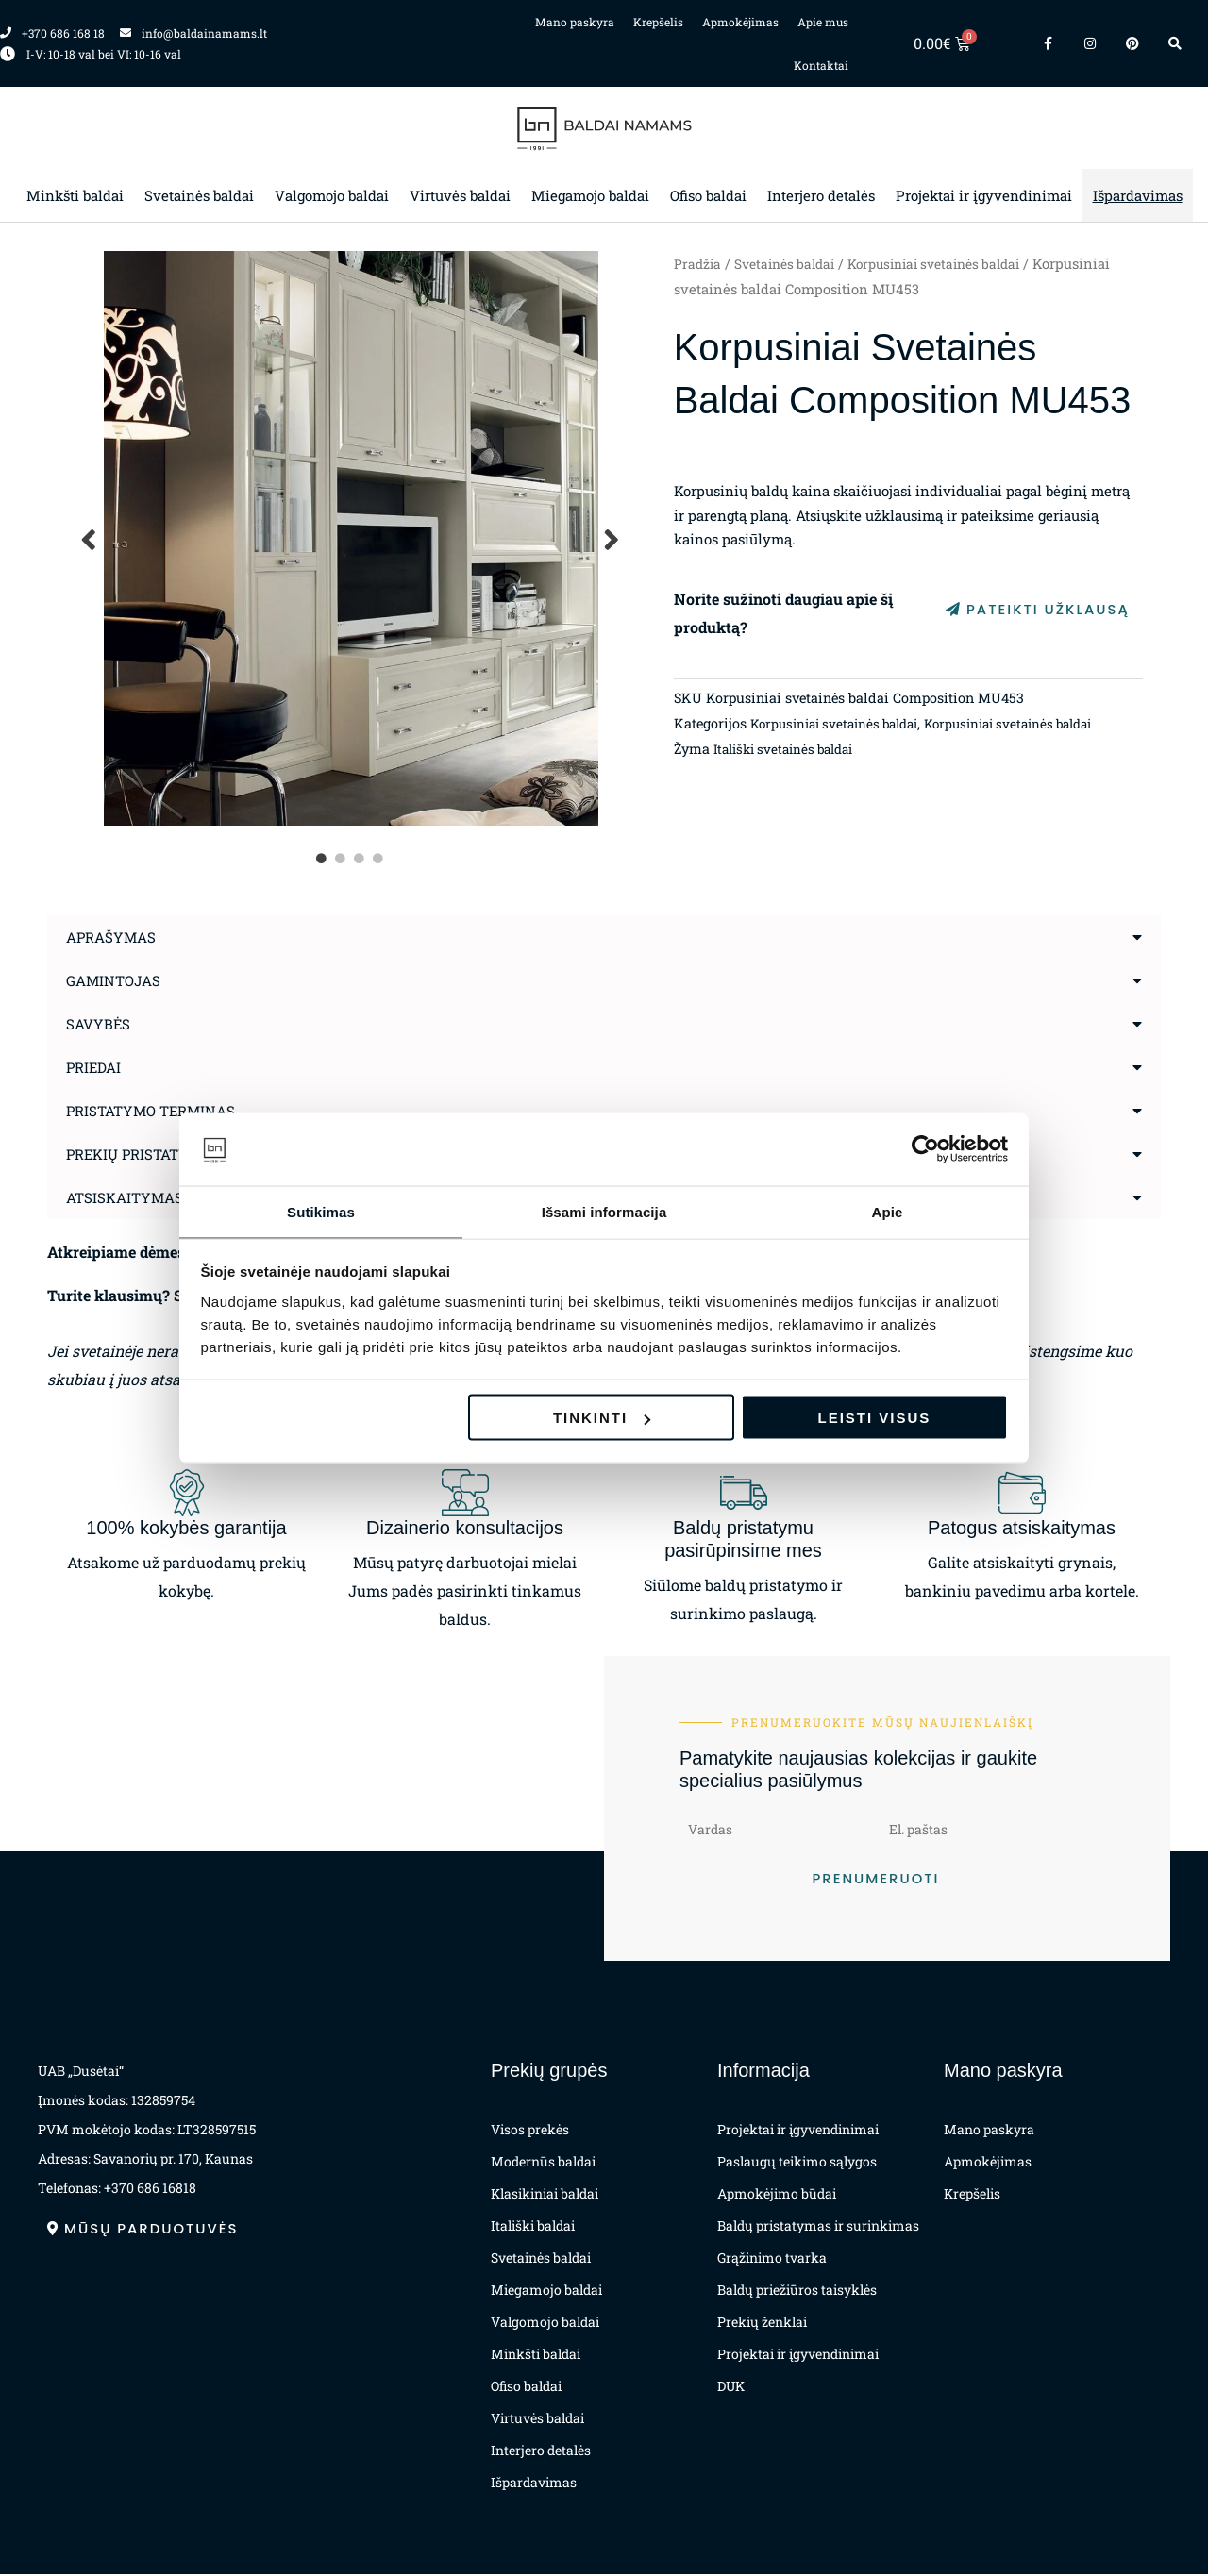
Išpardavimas (1138, 195)
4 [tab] (379, 858)
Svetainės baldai (199, 195)
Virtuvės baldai (460, 195)
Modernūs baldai (543, 2163)
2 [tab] (341, 858)
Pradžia (698, 264)
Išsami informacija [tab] (604, 1210)
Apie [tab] (887, 1210)
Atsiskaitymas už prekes (171, 1197)
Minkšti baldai (75, 195)
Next (612, 538)
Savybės (99, 1023)
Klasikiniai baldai (544, 2195)
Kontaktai (821, 65)
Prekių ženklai (762, 2324)
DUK (731, 2388)
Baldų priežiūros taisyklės (797, 2291)
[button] (604, 937)
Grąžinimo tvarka (772, 2259)
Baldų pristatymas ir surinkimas (818, 2227)
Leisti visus (874, 1419)
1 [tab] (322, 858)
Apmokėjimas (740, 21)
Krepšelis (658, 21)
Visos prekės (530, 2131)
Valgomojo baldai (332, 195)
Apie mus (822, 21)
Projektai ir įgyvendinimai (984, 195)
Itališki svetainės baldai (790, 752)
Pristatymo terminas (156, 1110)
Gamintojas (116, 980)
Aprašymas (113, 936)
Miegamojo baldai (590, 195)
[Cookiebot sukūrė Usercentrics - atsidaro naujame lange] (925, 1148)
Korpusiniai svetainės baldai (953, 264)
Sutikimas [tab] (321, 1210)
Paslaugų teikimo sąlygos (797, 2163)
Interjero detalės (821, 195)
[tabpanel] (351, 538)
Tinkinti (601, 1419)
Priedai (96, 1067)
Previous (89, 538)
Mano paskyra (574, 21)
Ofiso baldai (708, 195)
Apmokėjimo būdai (776, 2195)
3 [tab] (360, 858)
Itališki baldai (533, 2227)
